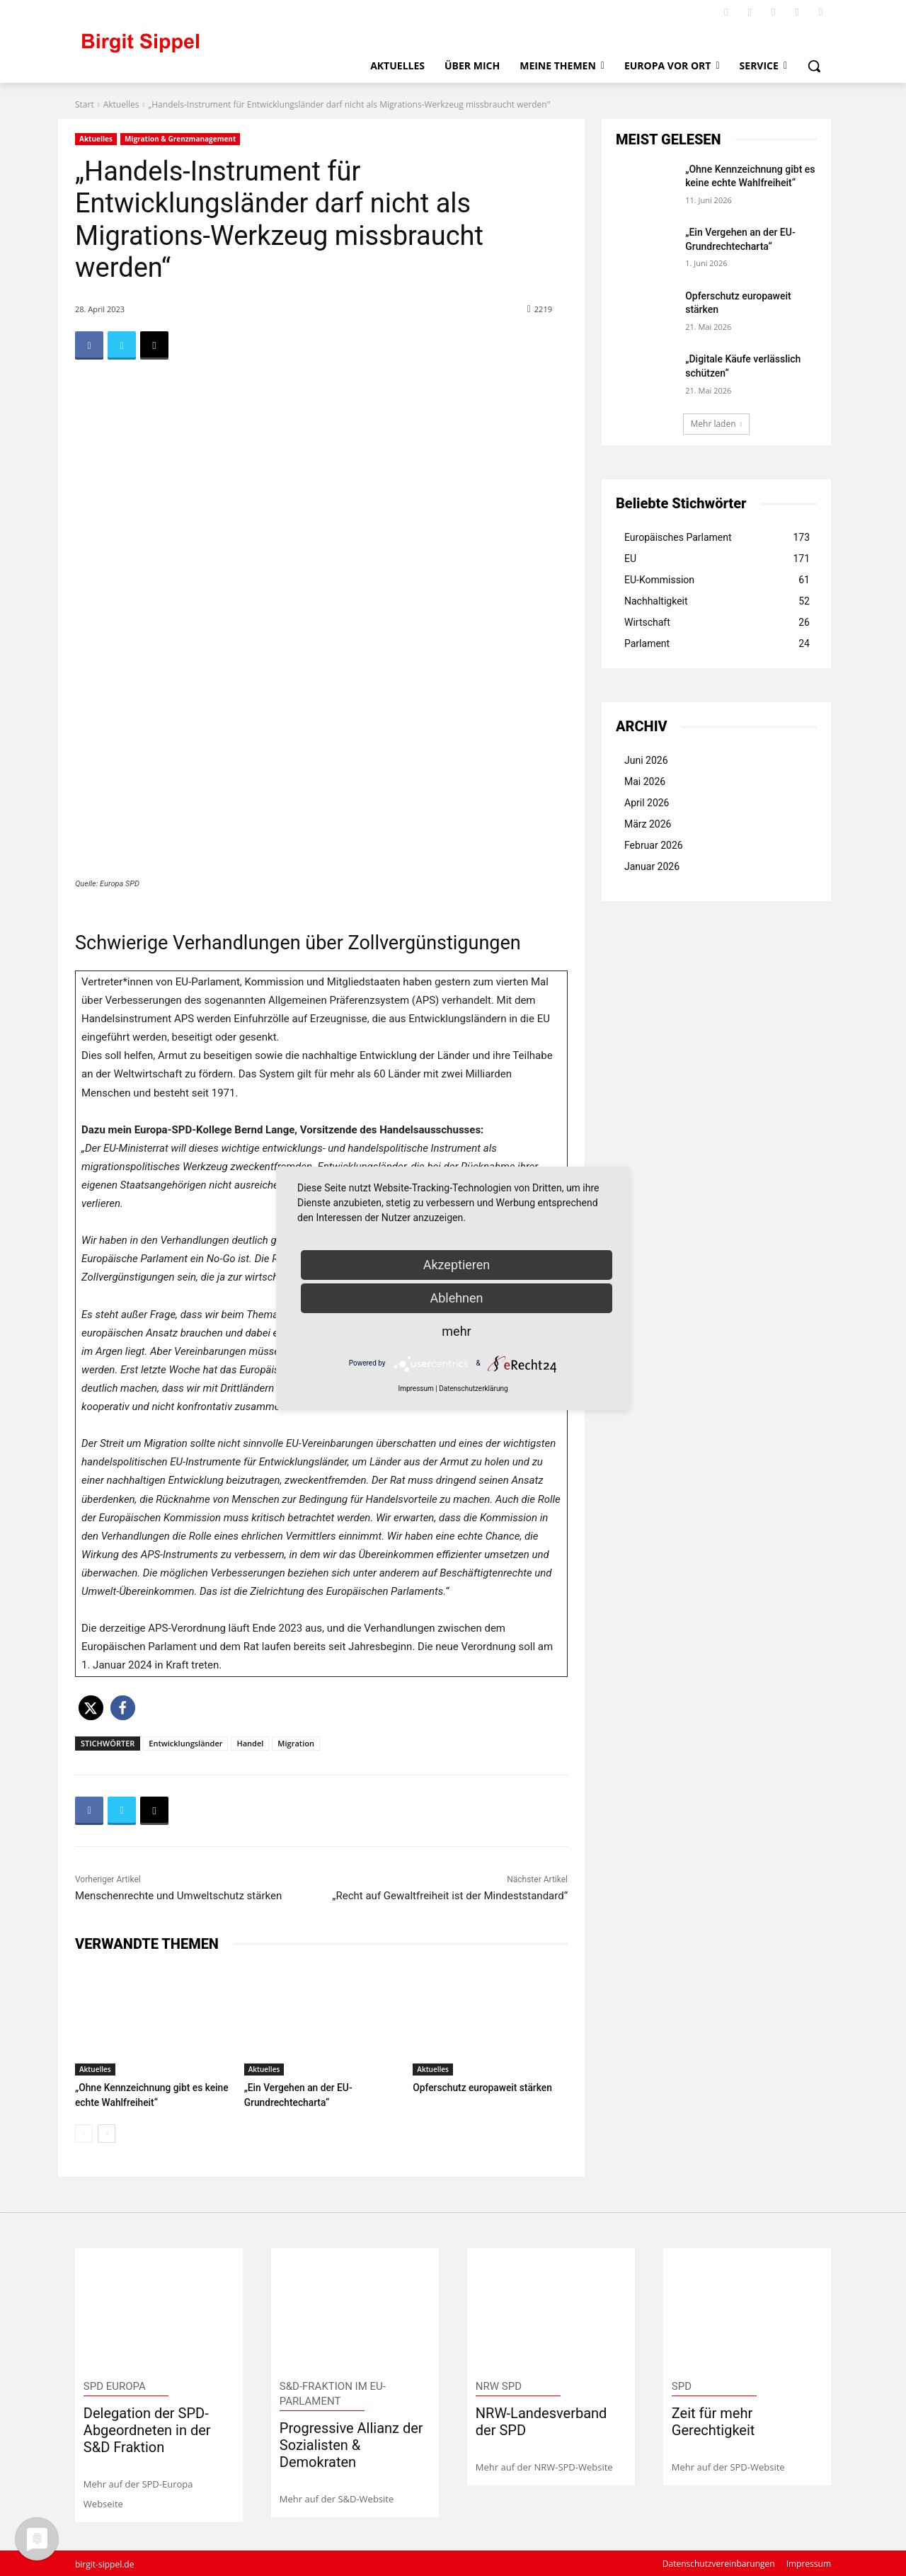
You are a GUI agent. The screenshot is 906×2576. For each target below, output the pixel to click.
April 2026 (647, 802)
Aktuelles (121, 104)
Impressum (415, 1388)
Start (84, 104)
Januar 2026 (652, 866)
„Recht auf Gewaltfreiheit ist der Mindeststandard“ (450, 1895)
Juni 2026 (646, 760)
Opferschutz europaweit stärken (478, 2087)
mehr (456, 1331)
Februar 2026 (653, 845)
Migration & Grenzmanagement (180, 139)
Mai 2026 (644, 781)
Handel (249, 1743)
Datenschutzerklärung (473, 1388)
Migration (295, 1743)
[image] (159, 2307)
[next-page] (106, 2132)
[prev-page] (84, 2132)
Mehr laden (716, 424)
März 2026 (647, 824)
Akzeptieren (457, 1264)
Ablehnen (456, 1297)
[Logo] (199, 49)
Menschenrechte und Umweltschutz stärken (178, 1895)
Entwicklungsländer (185, 1743)
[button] (814, 66)
